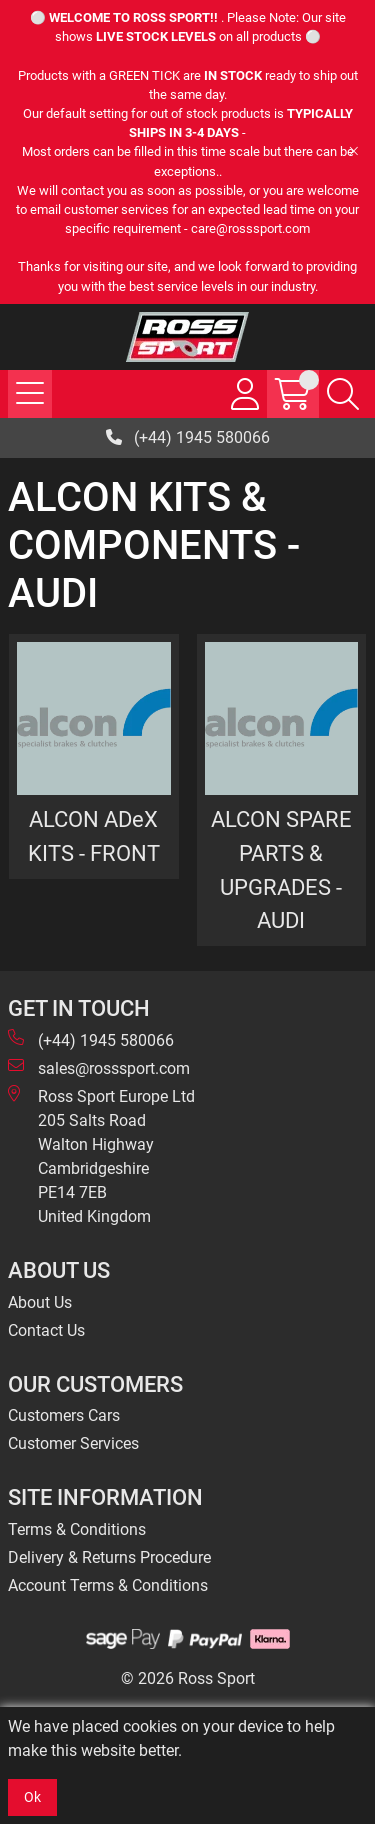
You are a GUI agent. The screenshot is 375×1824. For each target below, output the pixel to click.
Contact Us (46, 1330)
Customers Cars (64, 1415)
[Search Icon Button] (343, 394)
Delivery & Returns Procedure (109, 1557)
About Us (40, 1302)
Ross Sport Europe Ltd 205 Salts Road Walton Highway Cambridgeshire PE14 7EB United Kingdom (101, 1155)
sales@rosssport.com (99, 1067)
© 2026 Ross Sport (188, 1678)
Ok (32, 1797)
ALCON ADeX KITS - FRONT (94, 836)
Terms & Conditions (77, 1529)
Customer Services (73, 1443)
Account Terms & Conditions (108, 1585)
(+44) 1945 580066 (188, 437)
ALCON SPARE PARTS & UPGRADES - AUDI (281, 869)
